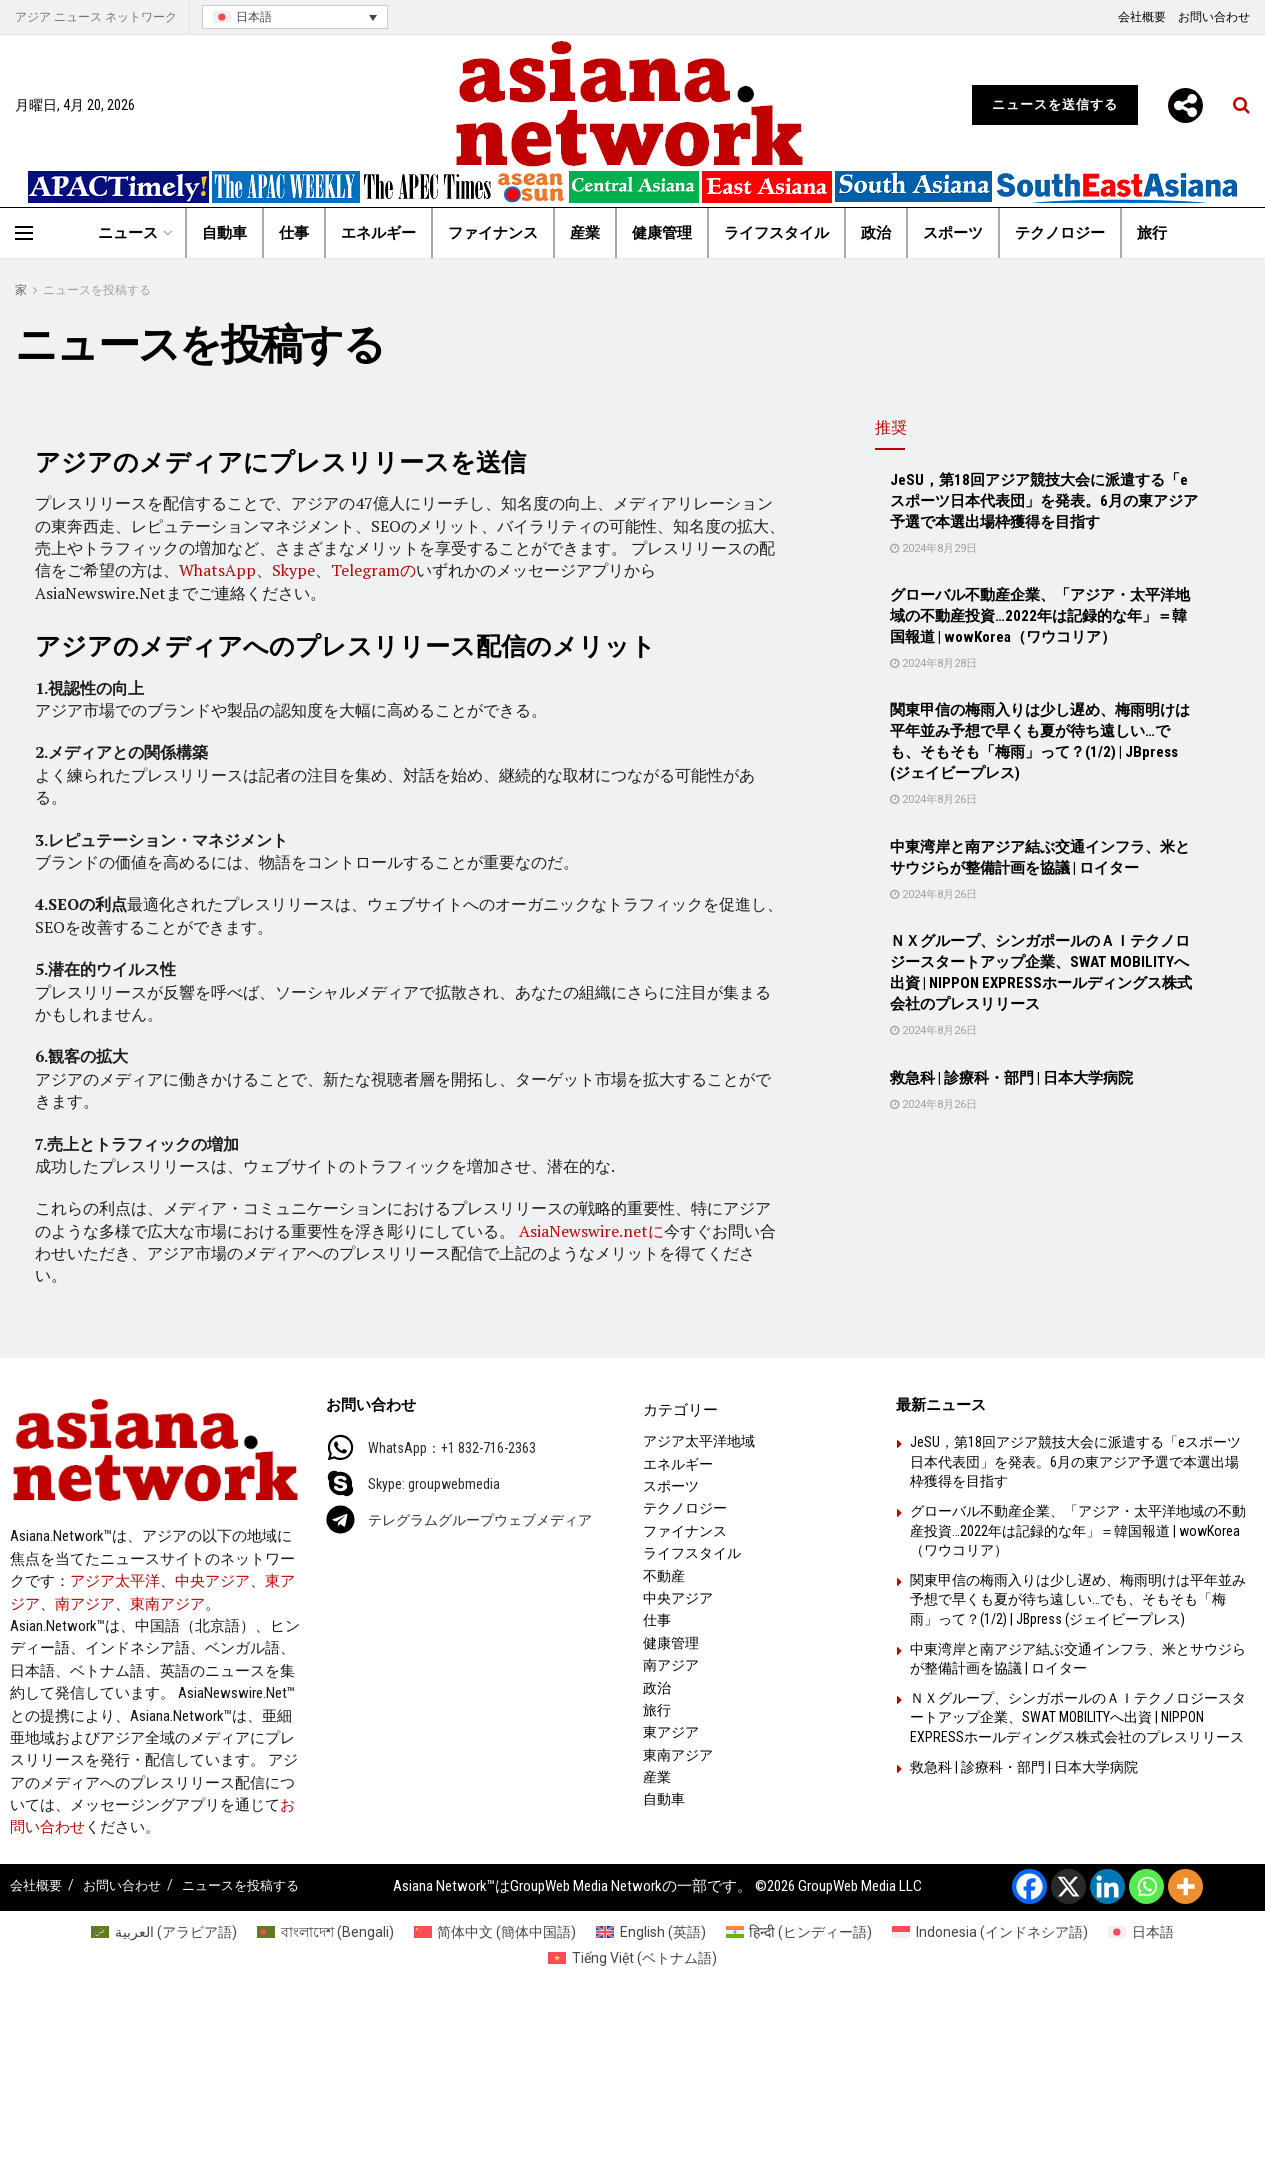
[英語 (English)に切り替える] (651, 1932)
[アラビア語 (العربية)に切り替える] (164, 1932)
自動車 (224, 233)
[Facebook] (1029, 1886)
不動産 (664, 1576)
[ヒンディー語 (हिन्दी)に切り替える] (799, 1932)
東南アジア (167, 1604)
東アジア (671, 1732)
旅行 (1152, 233)
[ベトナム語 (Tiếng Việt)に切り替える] (632, 1958)
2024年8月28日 (933, 663)
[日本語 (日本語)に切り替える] (1141, 1932)
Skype (293, 570)
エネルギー (378, 233)
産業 (585, 233)
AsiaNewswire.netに (591, 1231)
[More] (1185, 105)
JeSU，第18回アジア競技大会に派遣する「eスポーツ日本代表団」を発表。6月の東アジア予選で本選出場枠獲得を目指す (1044, 501)
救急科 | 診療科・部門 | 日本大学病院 (1011, 1078)
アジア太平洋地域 (699, 1441)
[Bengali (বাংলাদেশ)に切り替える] (325, 1932)
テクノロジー (1060, 233)
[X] (1068, 1886)
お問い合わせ (1214, 17)
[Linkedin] (1107, 1886)
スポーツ (953, 233)
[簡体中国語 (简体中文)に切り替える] (495, 1932)
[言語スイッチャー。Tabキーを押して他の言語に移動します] (295, 17)
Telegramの (373, 570)
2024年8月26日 (933, 799)
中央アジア (212, 1581)
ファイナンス (493, 233)
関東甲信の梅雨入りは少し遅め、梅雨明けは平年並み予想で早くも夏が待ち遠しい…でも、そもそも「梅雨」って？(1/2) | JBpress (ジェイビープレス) (1078, 1599)
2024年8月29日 (933, 548)
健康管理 (662, 233)
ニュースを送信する (1055, 104)
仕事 (294, 233)
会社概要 (1142, 17)
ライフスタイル (776, 233)
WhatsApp (217, 570)
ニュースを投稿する (97, 290)
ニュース (128, 233)
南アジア (85, 1604)
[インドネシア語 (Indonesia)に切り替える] (990, 1932)
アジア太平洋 (115, 1581)
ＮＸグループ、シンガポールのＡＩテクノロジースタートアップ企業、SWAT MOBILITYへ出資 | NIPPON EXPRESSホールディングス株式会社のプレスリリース (1078, 1717)
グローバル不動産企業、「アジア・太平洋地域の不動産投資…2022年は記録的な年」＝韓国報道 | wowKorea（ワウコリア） (1040, 616)
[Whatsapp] (1146, 1886)
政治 (876, 233)
